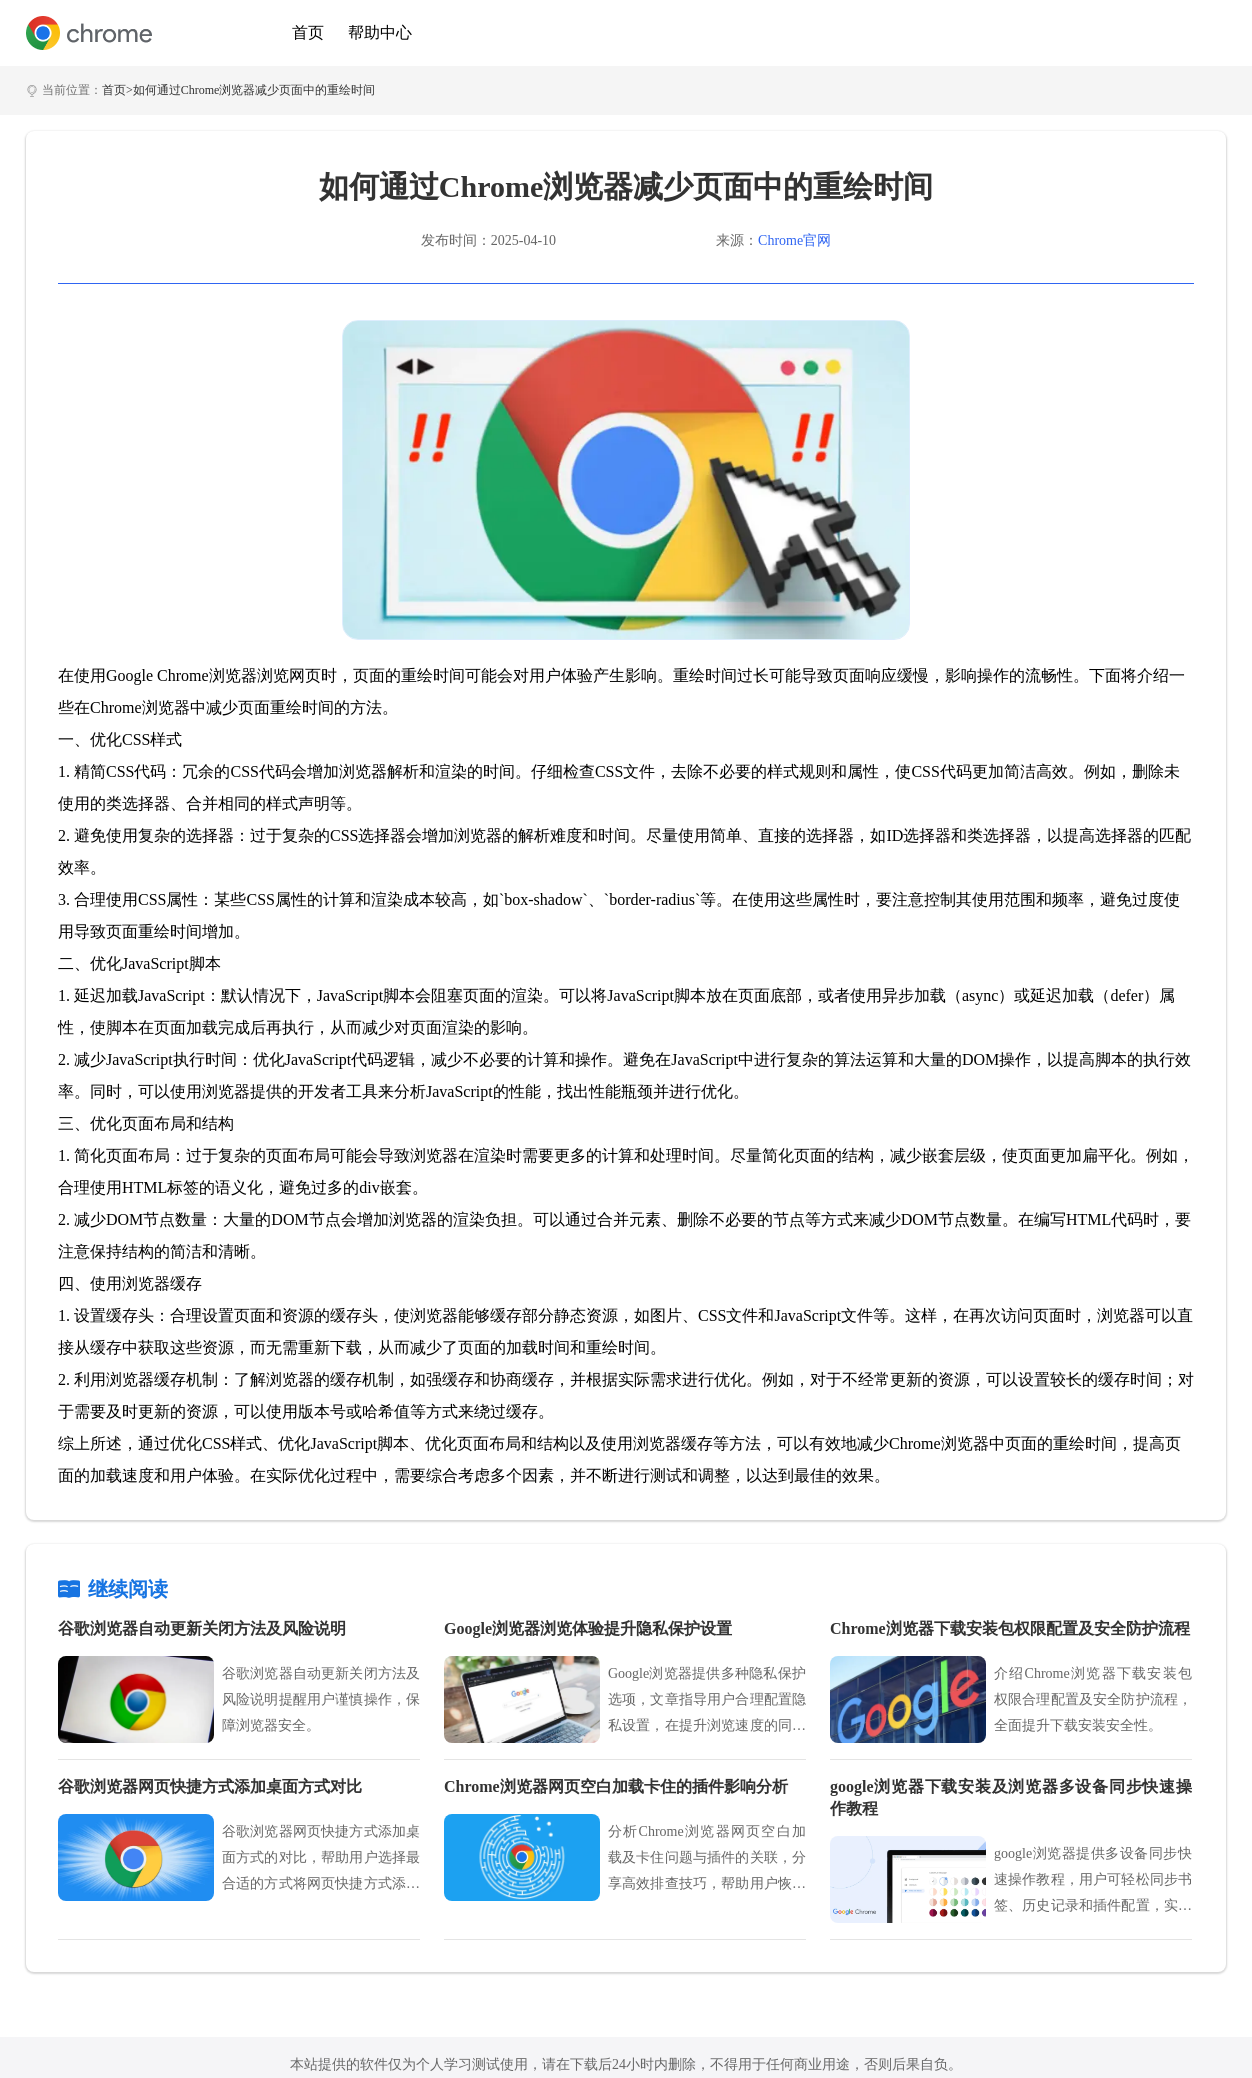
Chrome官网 (794, 240)
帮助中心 (380, 32)
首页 (308, 32)
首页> (117, 90)
